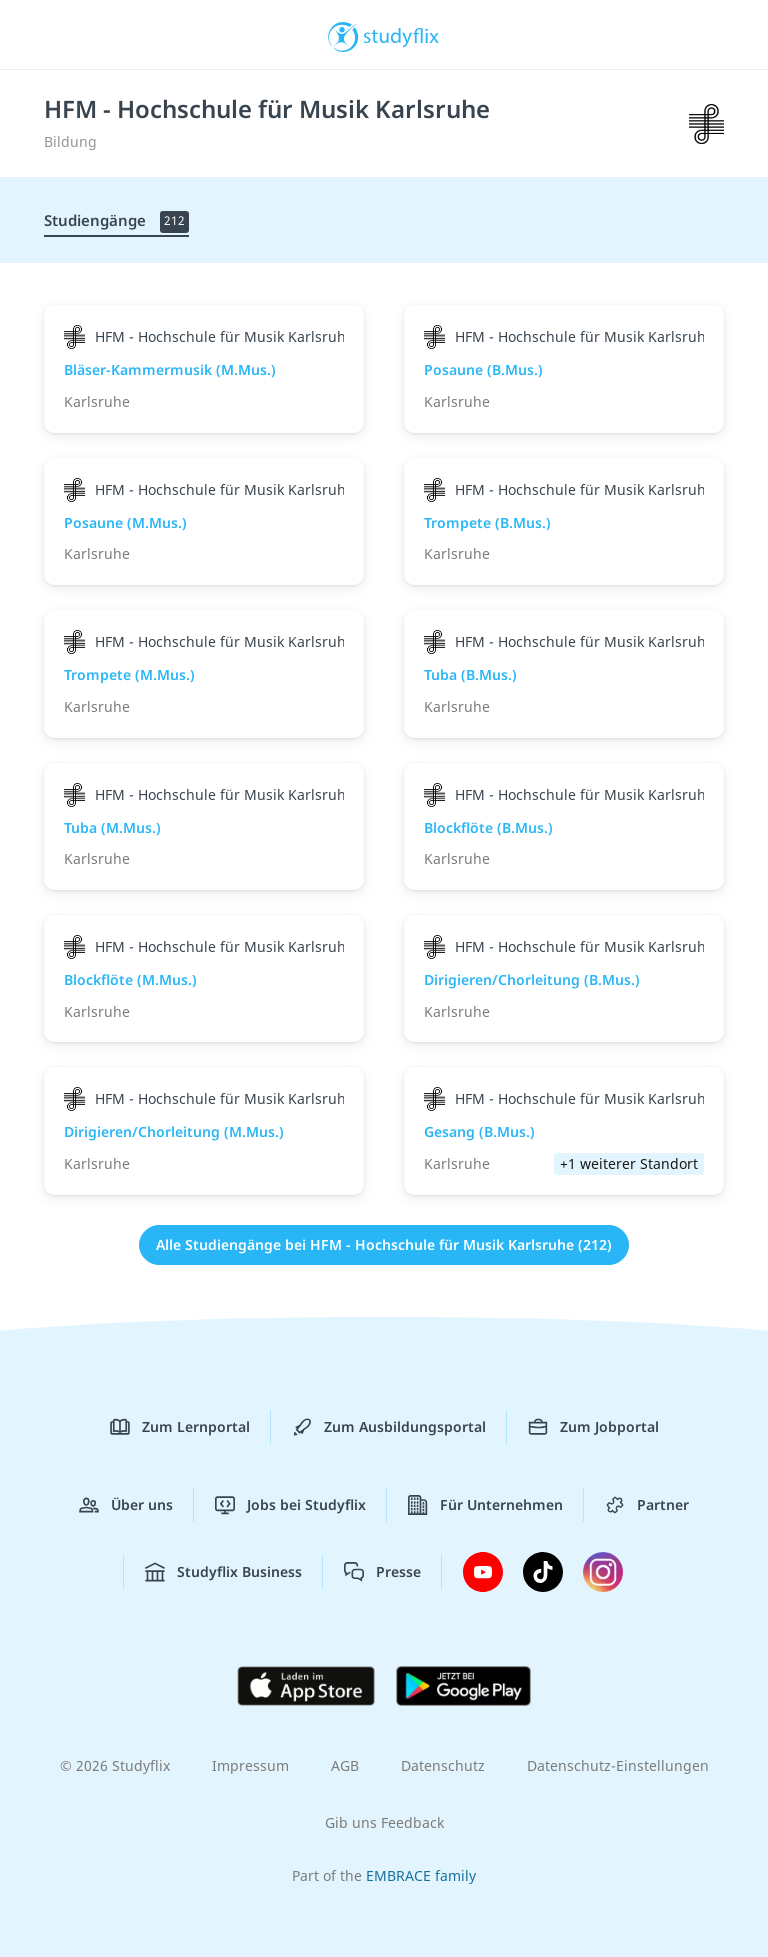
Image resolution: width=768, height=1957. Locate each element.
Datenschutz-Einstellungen (618, 1765)
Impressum (250, 1765)
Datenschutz (443, 1765)
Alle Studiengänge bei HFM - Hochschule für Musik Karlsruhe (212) (384, 1244)
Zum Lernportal (180, 1427)
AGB (345, 1765)
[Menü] (45, 35)
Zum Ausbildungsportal (389, 1427)
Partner (647, 1505)
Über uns (126, 1505)
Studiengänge (116, 221)
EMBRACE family (421, 1875)
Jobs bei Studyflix (290, 1505)
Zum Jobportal (593, 1427)
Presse (382, 1572)
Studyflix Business (223, 1572)
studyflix (401, 35)
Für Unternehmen (485, 1505)
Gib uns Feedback (384, 1822)
